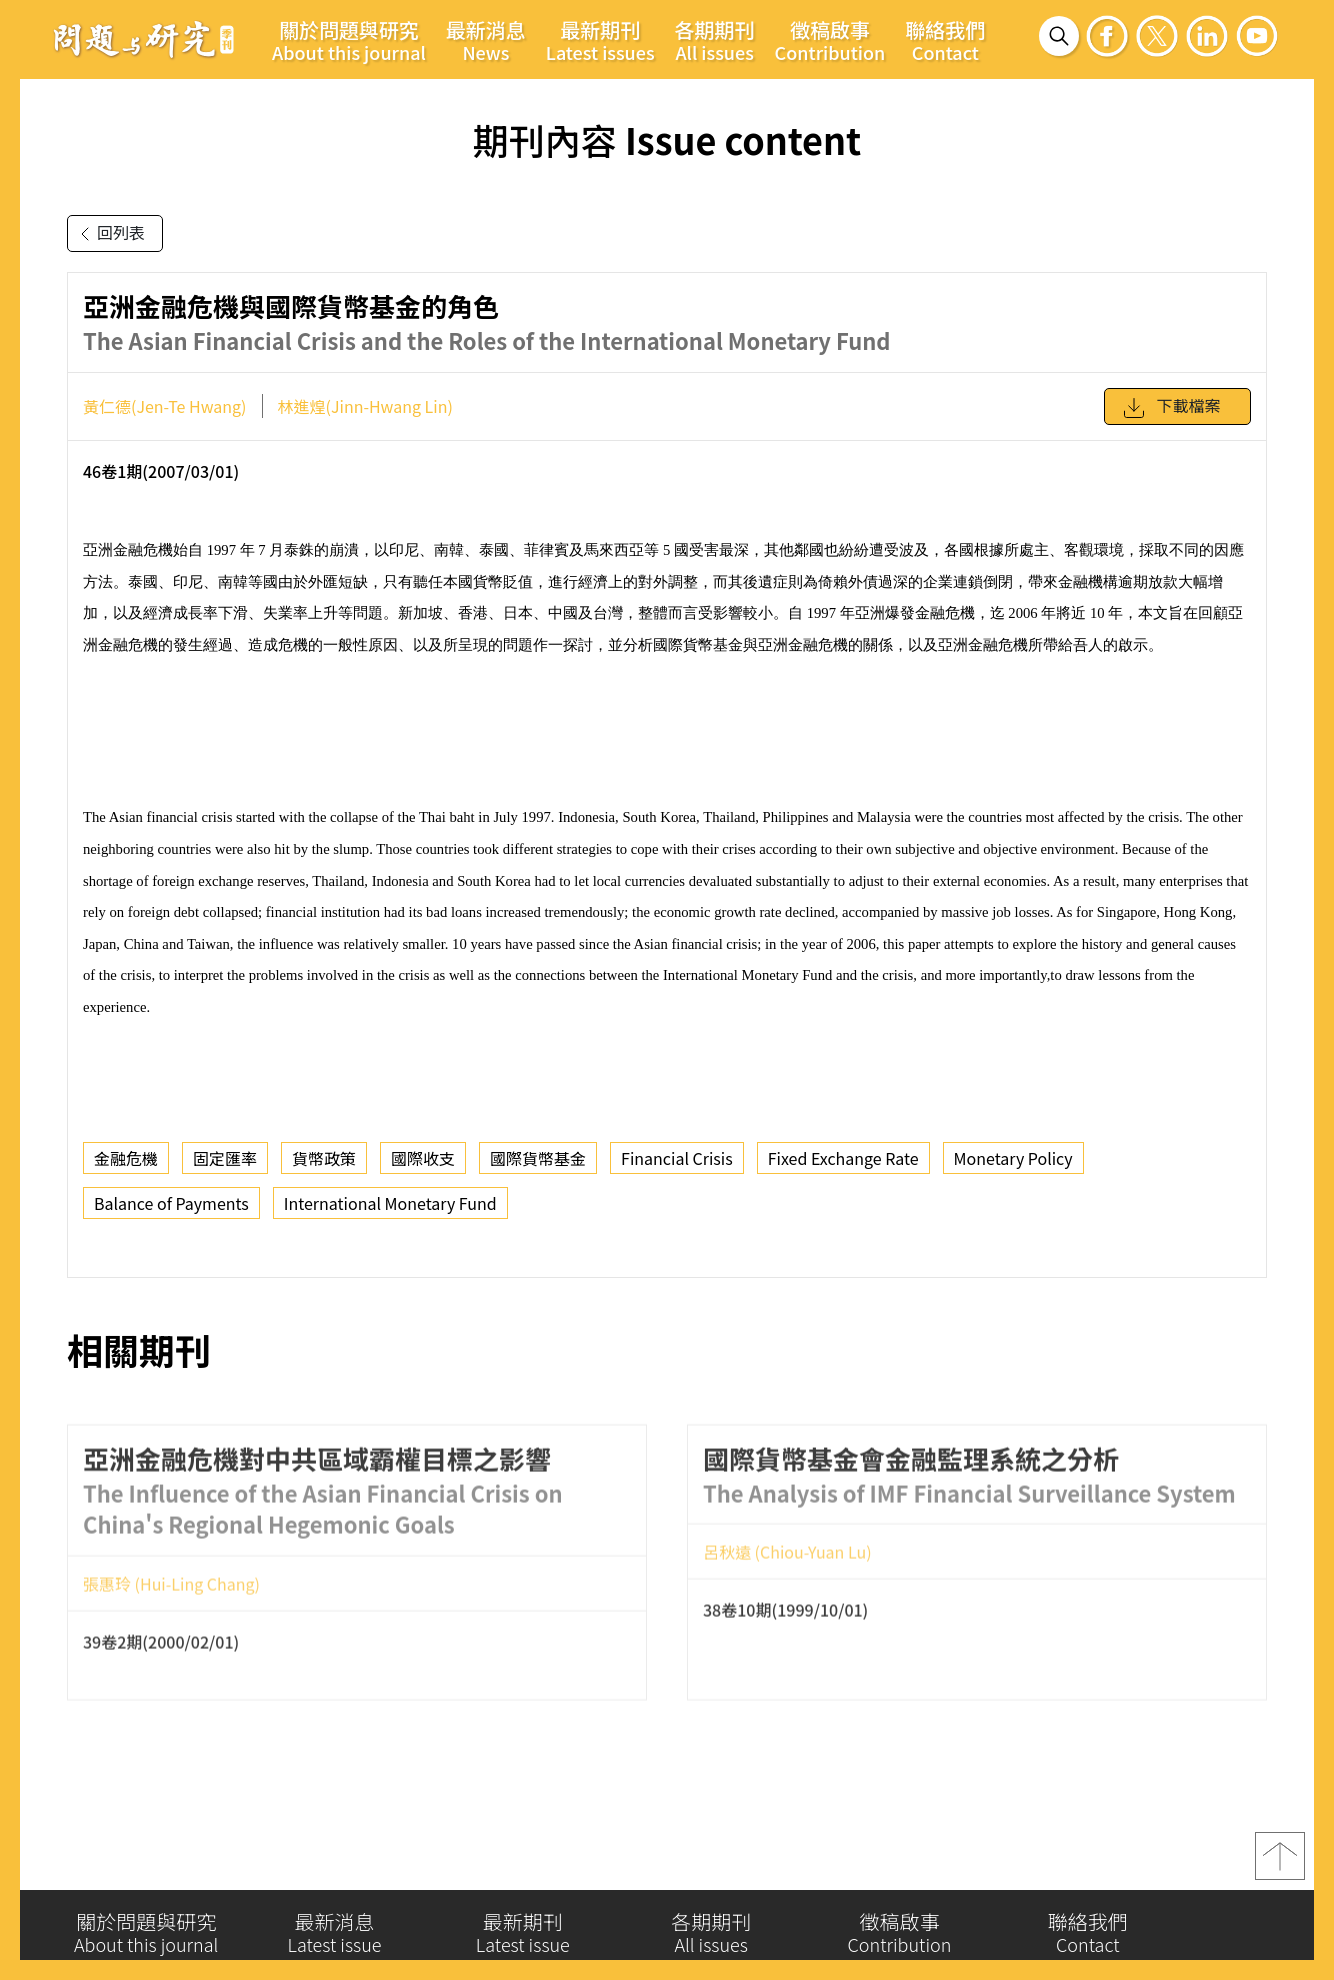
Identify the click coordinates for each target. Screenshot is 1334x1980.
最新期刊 (600, 40)
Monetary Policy (1013, 1166)
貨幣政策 (324, 1166)
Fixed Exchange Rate (843, 1166)
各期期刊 (715, 40)
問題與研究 (144, 39)
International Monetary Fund (390, 1211)
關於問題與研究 (349, 40)
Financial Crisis (677, 1166)
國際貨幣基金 (538, 1166)
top (1280, 1863)
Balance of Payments (171, 1211)
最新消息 (486, 40)
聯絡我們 (945, 40)
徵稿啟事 (830, 40)
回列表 (109, 234)
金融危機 (126, 1166)
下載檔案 (1171, 416)
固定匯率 (225, 1166)
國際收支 (423, 1166)
